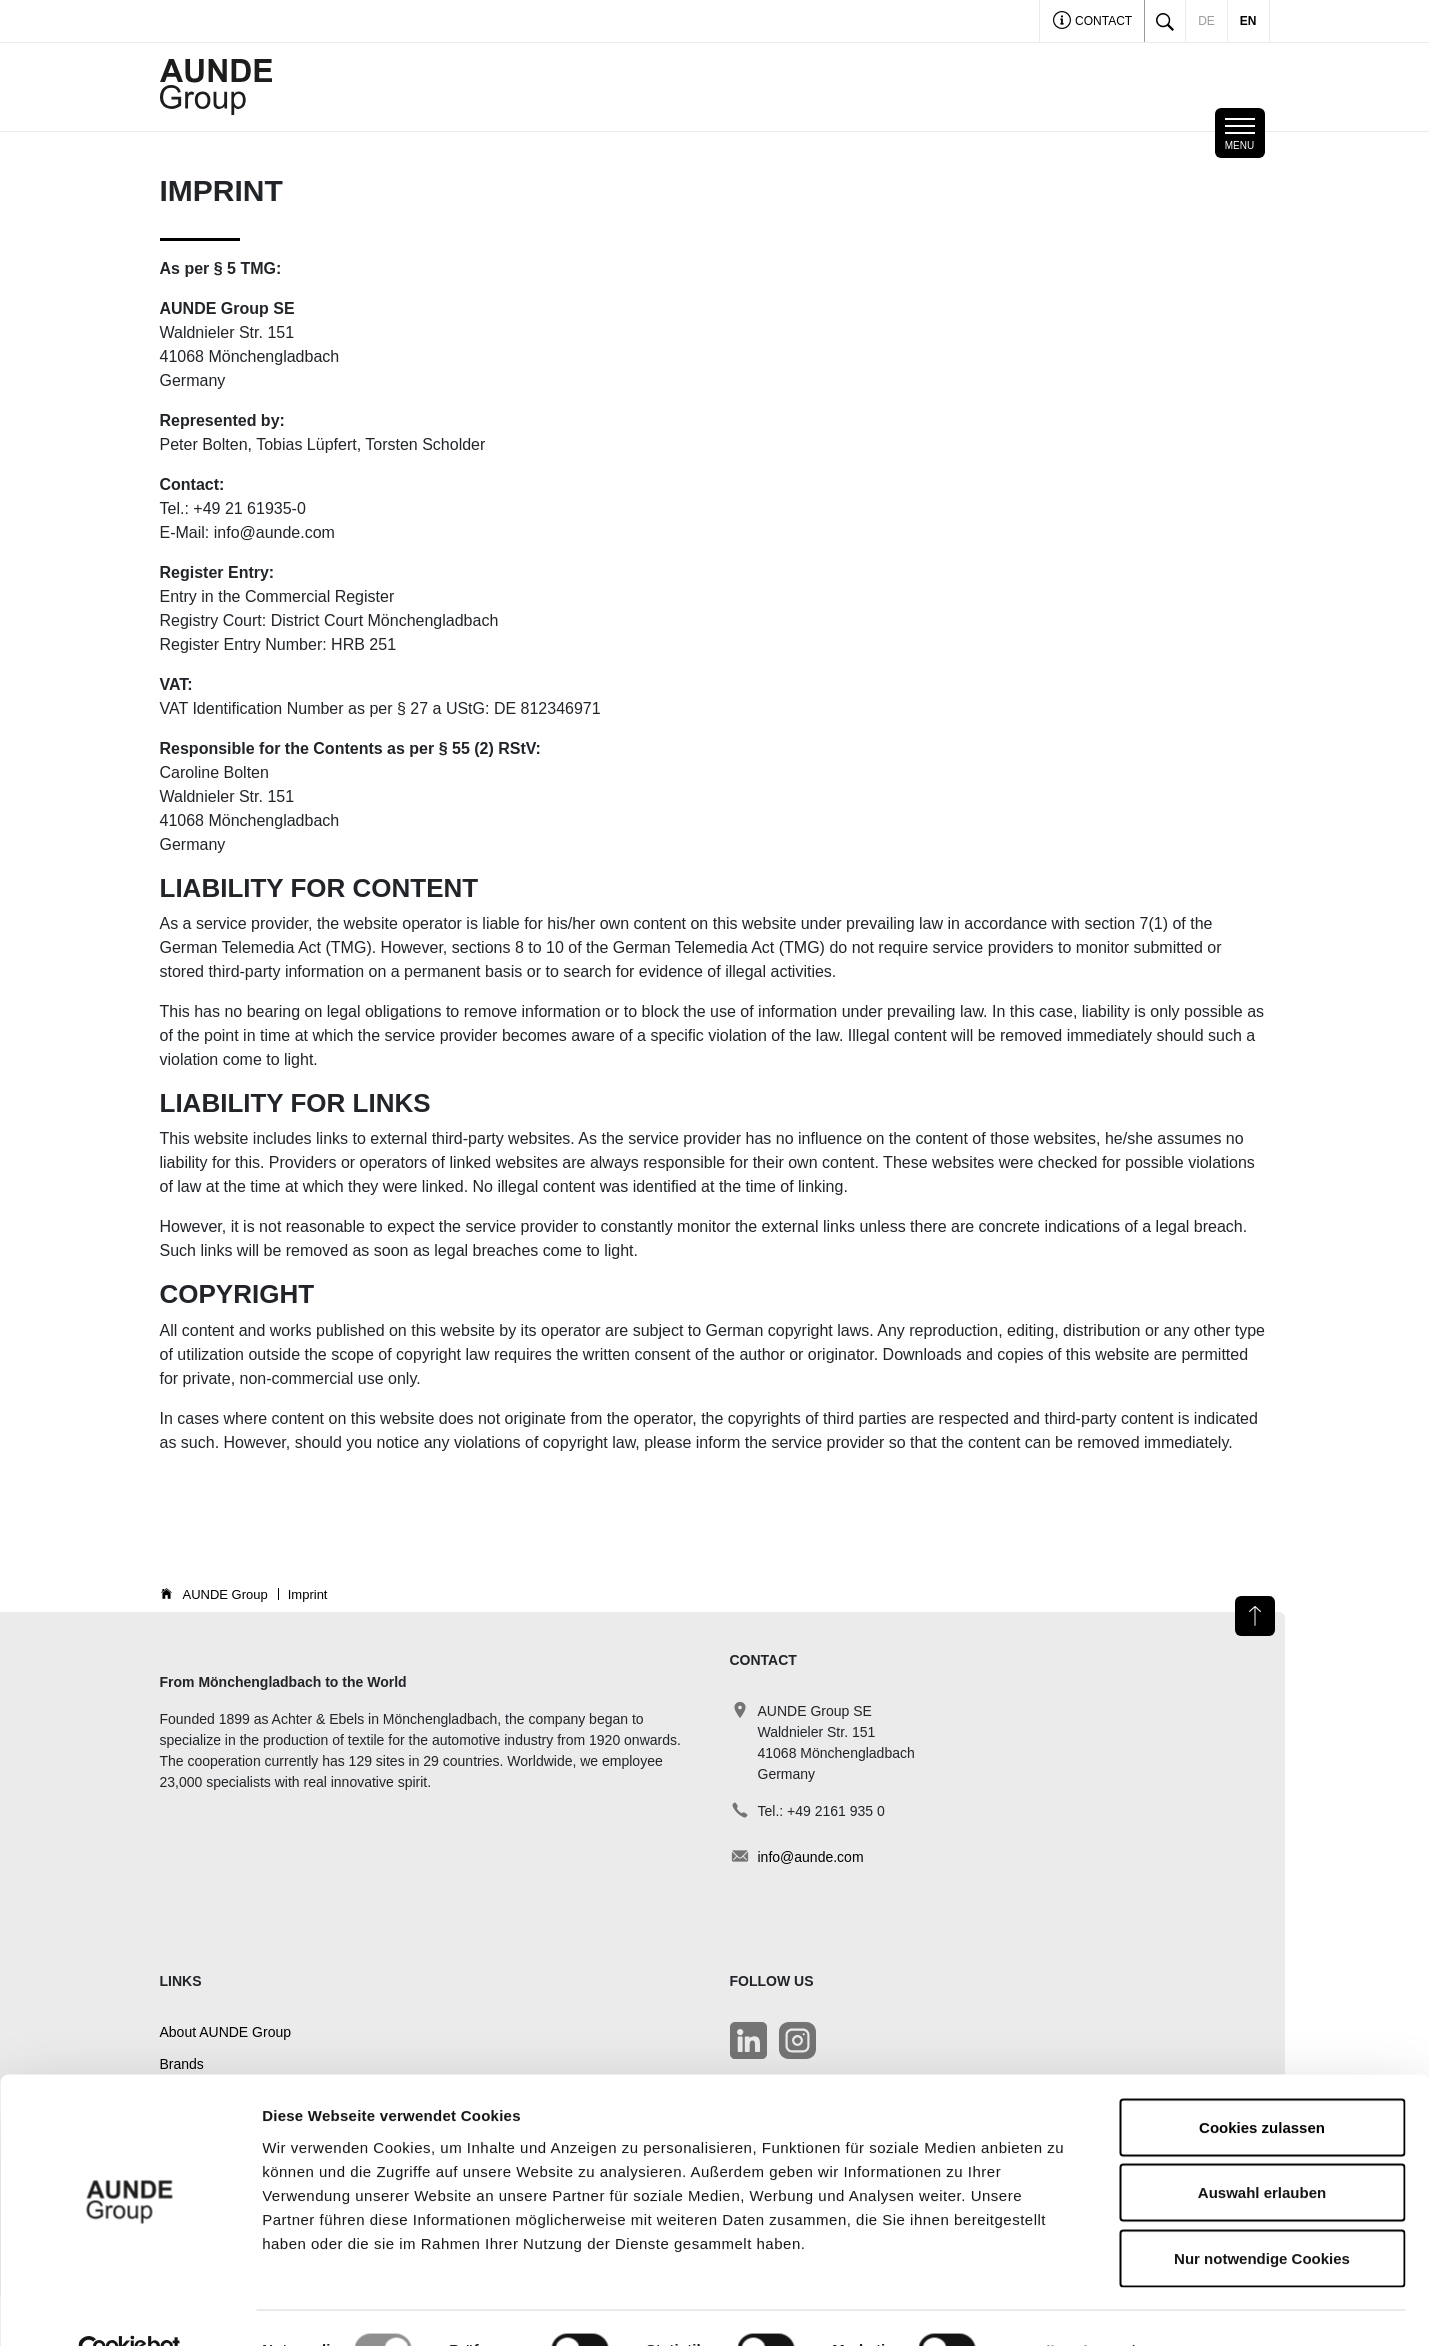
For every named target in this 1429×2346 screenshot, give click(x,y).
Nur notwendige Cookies (1262, 2214)
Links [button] (181, 1981)
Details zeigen (1063, 2306)
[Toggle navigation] (1240, 133)
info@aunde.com (811, 1857)
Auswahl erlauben (1262, 2149)
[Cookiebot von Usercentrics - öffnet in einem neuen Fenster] (129, 2307)
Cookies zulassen (1262, 2083)
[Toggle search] (1165, 21)
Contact (1092, 22)
